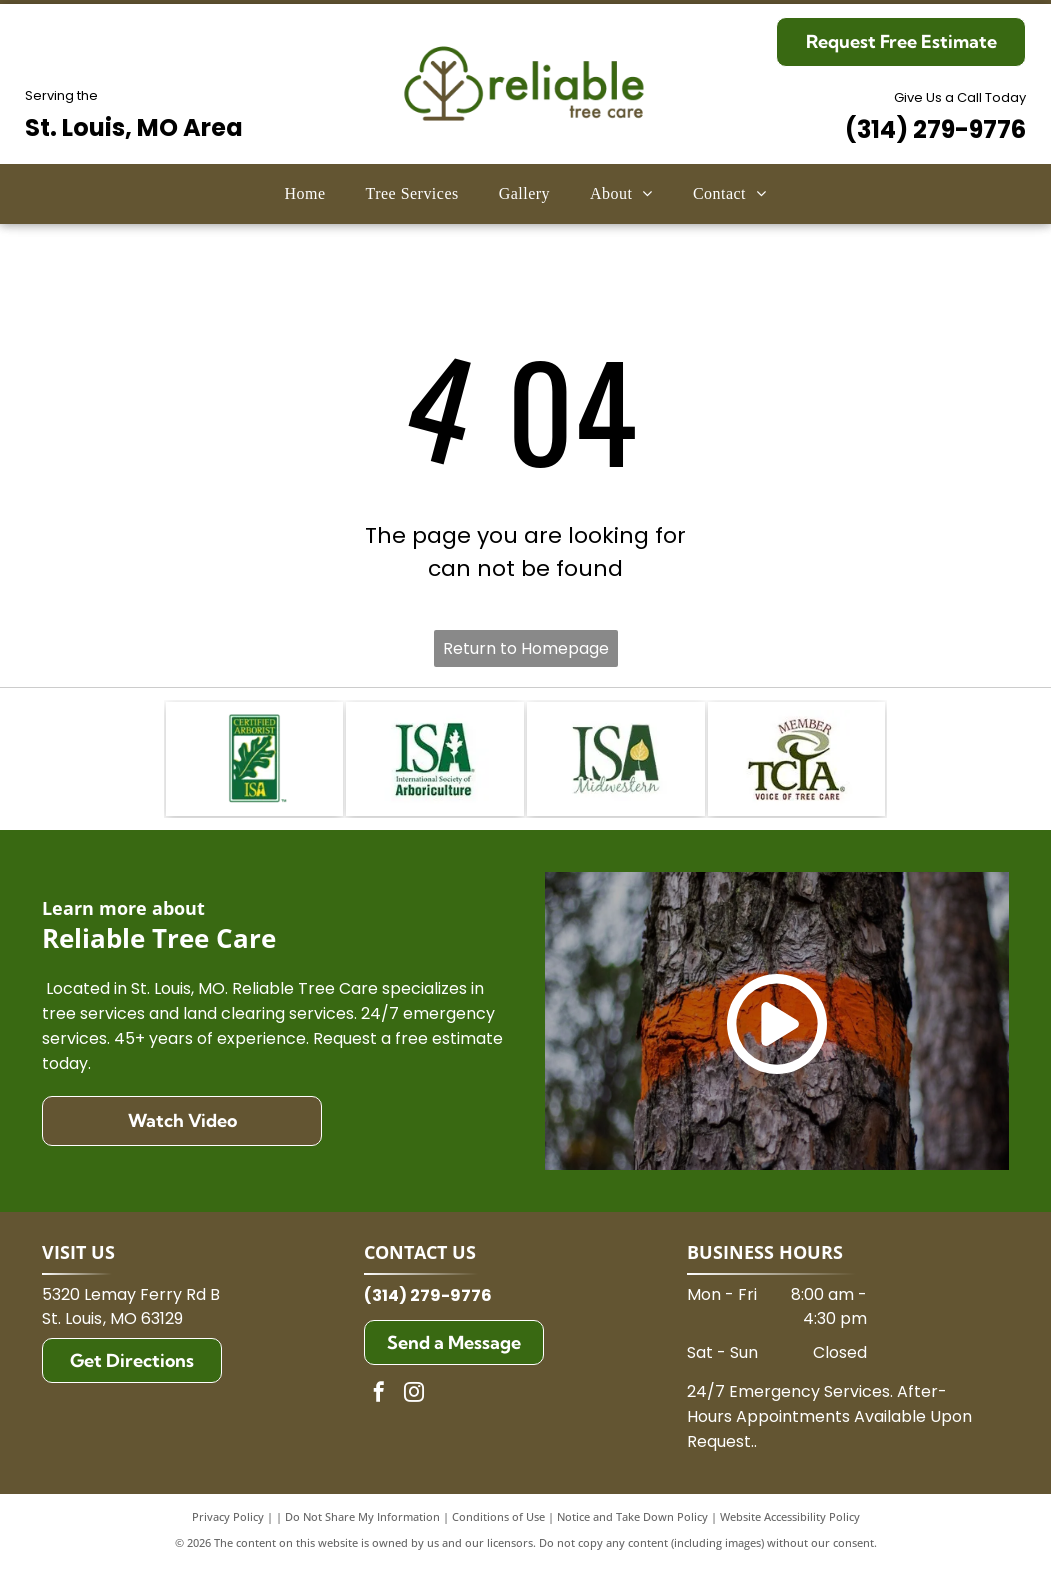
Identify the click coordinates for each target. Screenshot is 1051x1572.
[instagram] (414, 1399)
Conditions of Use (498, 1521)
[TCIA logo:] (797, 762)
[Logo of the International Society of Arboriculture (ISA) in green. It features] (435, 762)
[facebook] (379, 1399)
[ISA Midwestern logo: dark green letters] (616, 762)
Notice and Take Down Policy (632, 1521)
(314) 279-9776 (935, 129)
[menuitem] (304, 194)
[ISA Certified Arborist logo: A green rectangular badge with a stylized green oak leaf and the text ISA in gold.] (255, 762)
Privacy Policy (228, 1521)
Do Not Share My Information (362, 1521)
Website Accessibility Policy (790, 1521)
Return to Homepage (526, 648)
